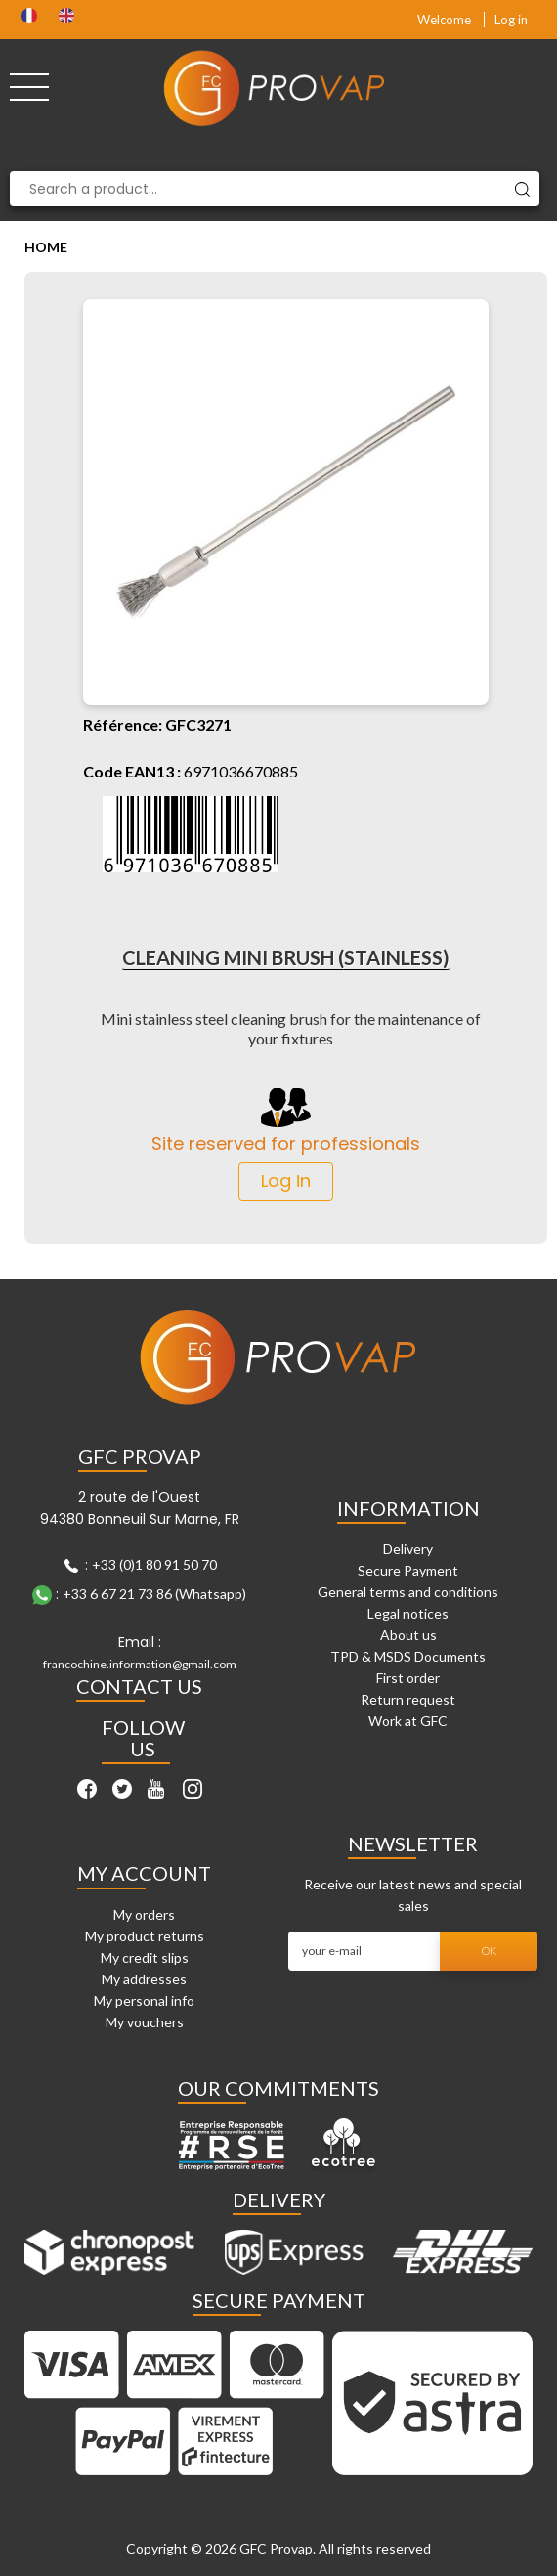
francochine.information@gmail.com (139, 1664)
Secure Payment (408, 1570)
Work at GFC (408, 1720)
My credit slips (145, 1957)
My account (144, 1873)
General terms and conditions (408, 1591)
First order (408, 1677)
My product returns (144, 1936)
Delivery (408, 1548)
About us (408, 1634)
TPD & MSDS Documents (408, 1656)
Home (45, 247)
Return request (408, 1699)
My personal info (144, 2000)
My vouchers (145, 2022)
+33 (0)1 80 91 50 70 (154, 1564)
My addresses (144, 1979)
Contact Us (139, 1686)
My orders (144, 1914)
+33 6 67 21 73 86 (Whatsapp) (154, 1593)
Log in (511, 19)
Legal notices (408, 1613)
